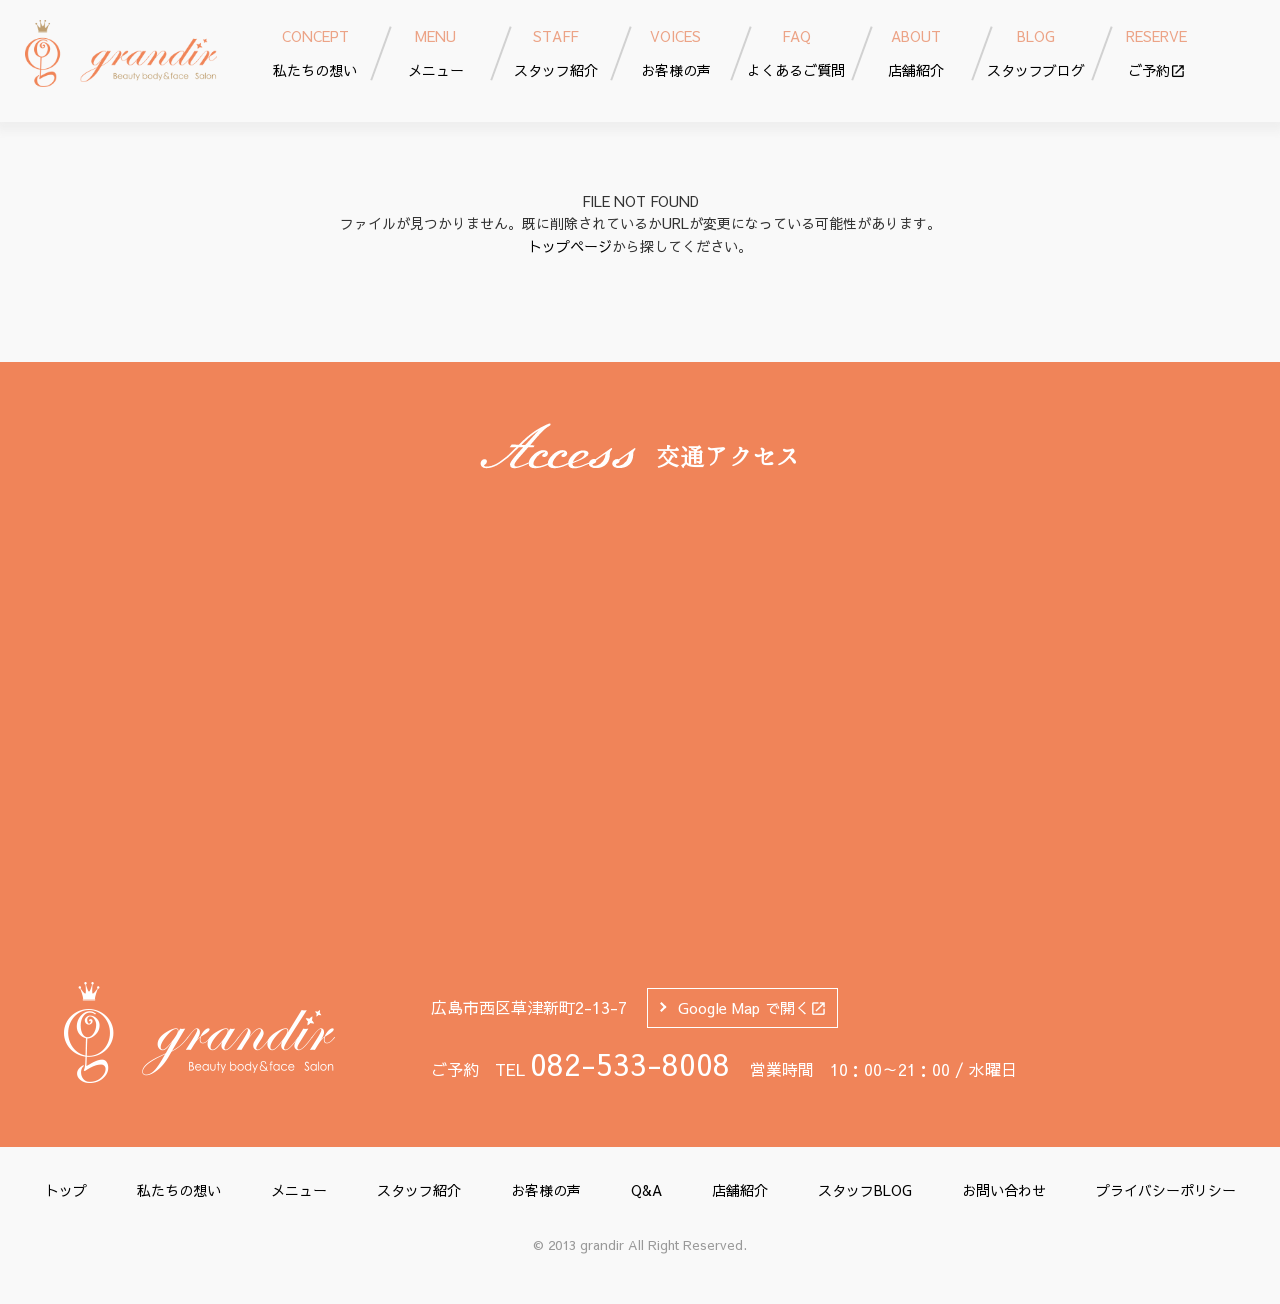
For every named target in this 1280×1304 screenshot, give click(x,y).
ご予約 (1156, 52)
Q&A (646, 1190)
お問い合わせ (1004, 1190)
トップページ (570, 246)
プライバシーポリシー (1166, 1190)
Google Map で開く (752, 1007)
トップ (66, 1190)
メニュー (299, 1190)
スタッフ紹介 (419, 1190)
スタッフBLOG (865, 1190)
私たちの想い (179, 1190)
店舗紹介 (740, 1190)
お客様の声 (546, 1190)
